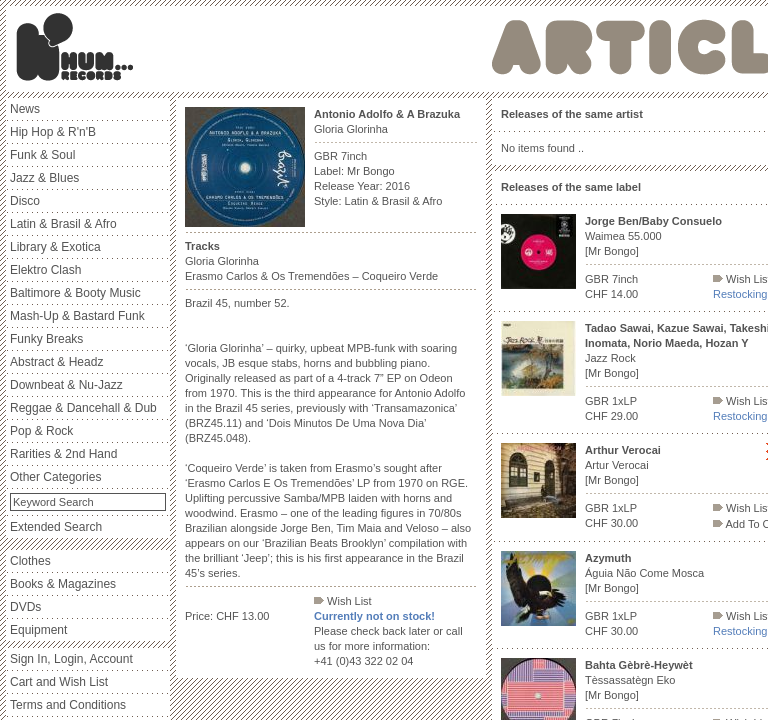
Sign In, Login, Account (71, 659)
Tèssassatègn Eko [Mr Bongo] (639, 680)
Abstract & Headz (56, 362)
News (25, 109)
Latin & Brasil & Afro (63, 224)
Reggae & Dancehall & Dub (83, 408)
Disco (25, 201)
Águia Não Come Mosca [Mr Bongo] (644, 573)
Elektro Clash (45, 270)
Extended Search (56, 527)
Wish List (343, 601)
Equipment (38, 630)
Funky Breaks (46, 339)
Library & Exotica (55, 247)
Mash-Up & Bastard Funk (77, 316)
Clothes (30, 561)
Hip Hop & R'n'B (53, 132)
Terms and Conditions (68, 705)
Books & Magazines (63, 584)
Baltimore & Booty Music (75, 293)
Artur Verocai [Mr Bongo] (623, 465)
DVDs (25, 607)
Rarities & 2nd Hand (63, 454)
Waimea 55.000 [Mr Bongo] (653, 236)
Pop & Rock (41, 431)
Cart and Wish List (59, 682)
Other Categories (55, 477)
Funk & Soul (42, 155)
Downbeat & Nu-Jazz (66, 385)
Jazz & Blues (44, 178)
